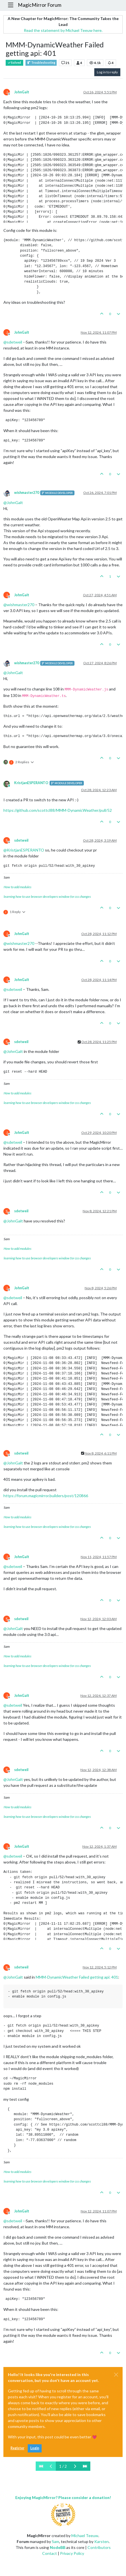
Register (17, 2448)
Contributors (99, 2547)
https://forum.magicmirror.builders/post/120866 (45, 1495)
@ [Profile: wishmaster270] (18, 604)
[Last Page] (85, 2466)
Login (34, 2448)
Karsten (101, 2541)
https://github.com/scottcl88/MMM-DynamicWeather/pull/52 (57, 810)
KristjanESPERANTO (31, 783)
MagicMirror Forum (39, 5)
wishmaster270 (26, 492)
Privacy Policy (72, 2553)
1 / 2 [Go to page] (63, 2466)
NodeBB (57, 2547)
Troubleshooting (41, 63)
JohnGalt (21, 92)
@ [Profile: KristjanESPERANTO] (23, 850)
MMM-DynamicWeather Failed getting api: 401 (77, 1977)
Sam (55, 2541)
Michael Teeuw (84, 2535)
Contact (49, 2553)
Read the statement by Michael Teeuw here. (63, 30)
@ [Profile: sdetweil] (12, 342)
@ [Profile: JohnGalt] (13, 502)
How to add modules (17, 887)
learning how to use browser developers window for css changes (47, 896)
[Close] (116, 2374)
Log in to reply (107, 72)
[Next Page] (75, 2466)
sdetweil (21, 840)
